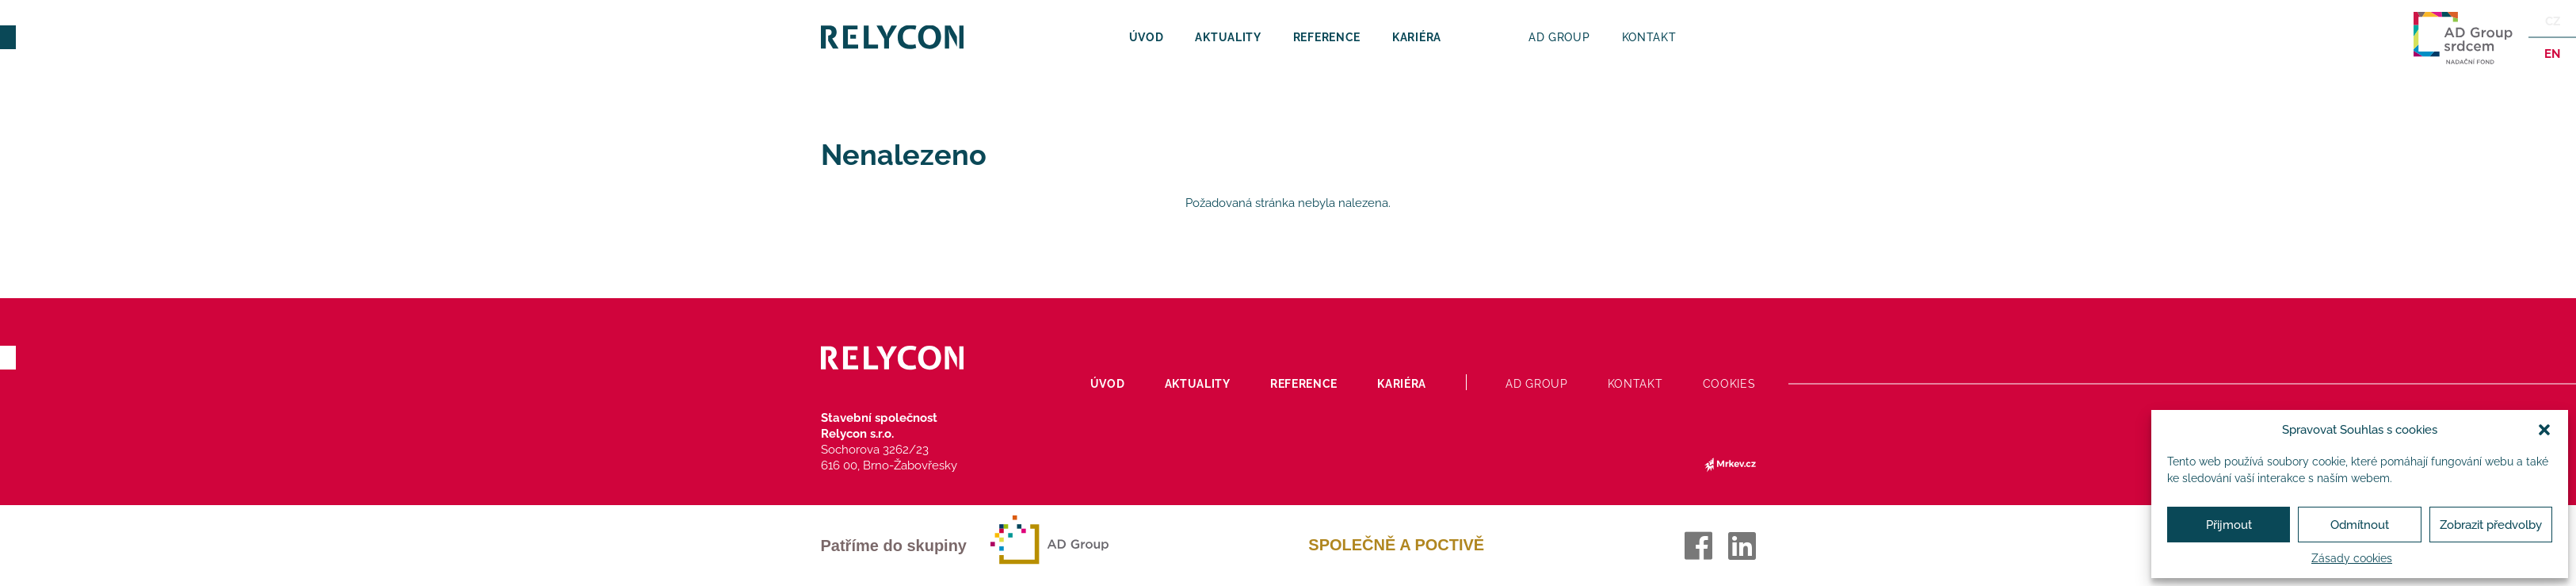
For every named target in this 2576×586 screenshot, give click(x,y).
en (2552, 54)
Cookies (1729, 383)
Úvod (1146, 37)
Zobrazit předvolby (2491, 525)
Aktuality (1228, 37)
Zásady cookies (2351, 558)
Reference (1327, 37)
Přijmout (2229, 525)
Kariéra (1416, 37)
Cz (2552, 21)
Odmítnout (2359, 525)
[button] (2544, 430)
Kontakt (1649, 37)
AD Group (1559, 37)
